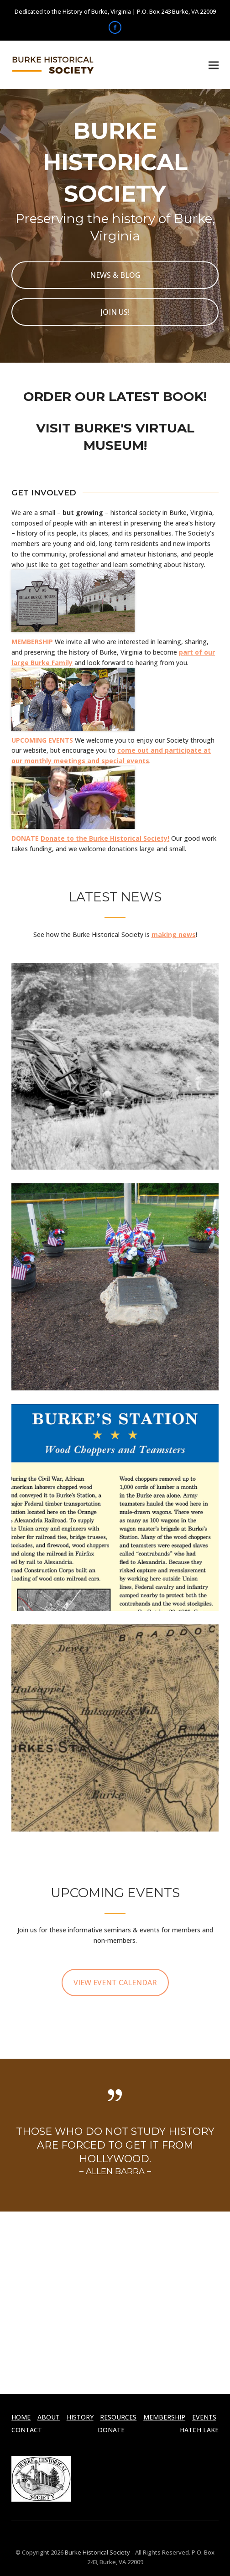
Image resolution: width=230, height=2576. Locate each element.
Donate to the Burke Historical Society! (105, 838)
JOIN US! (115, 312)
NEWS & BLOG (115, 275)
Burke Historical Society (96, 2552)
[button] (214, 65)
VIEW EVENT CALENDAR (115, 1983)
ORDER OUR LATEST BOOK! (115, 396)
